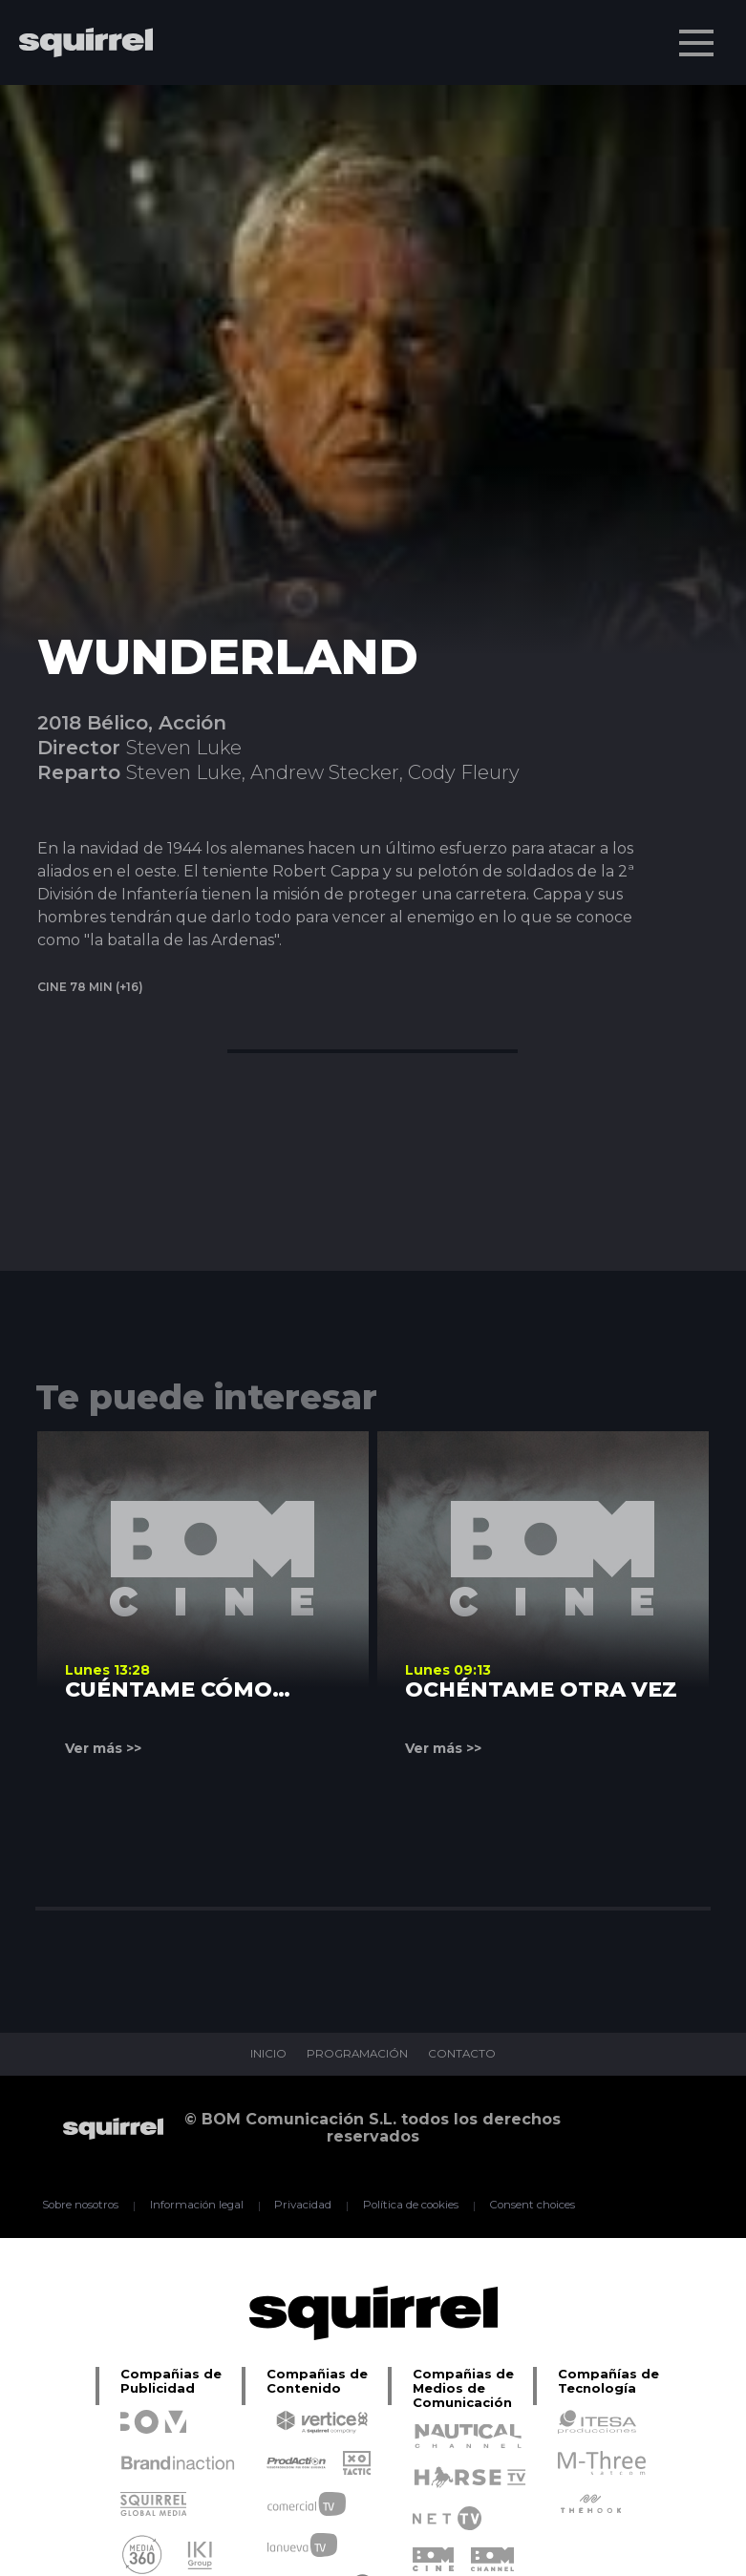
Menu (698, 33)
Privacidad (302, 2205)
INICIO (265, 2054)
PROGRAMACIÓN (357, 2054)
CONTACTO (464, 2054)
